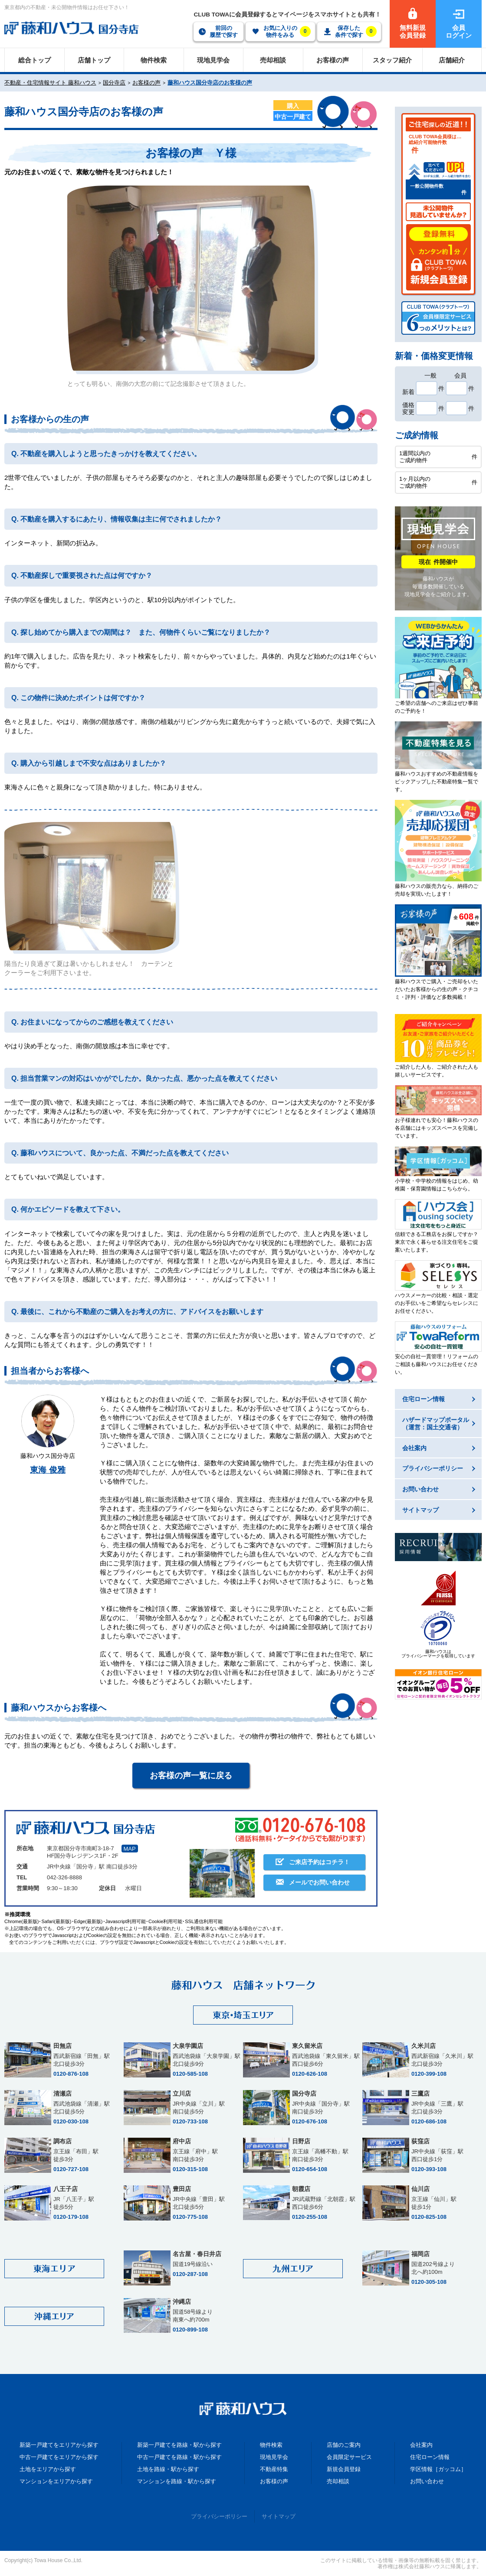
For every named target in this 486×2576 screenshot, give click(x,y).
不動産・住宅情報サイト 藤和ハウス (50, 82)
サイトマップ (279, 2516)
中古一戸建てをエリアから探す (59, 2457)
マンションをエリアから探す (56, 2481)
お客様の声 (146, 82)
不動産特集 (274, 2469)
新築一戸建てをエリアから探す (59, 2445)
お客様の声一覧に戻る (191, 1775)
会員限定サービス (349, 2457)
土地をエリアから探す (48, 2469)
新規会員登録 (344, 2469)
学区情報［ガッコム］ (438, 2469)
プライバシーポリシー (219, 2516)
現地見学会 (274, 2457)
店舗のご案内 (344, 2445)
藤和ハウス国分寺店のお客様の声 (209, 82)
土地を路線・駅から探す (168, 2469)
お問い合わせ (427, 2481)
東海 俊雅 (47, 1469)
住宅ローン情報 (430, 2457)
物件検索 (271, 2445)
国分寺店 (114, 82)
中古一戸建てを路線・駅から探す (179, 2457)
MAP (130, 1849)
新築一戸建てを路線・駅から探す (179, 2445)
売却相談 (338, 2481)
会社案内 (421, 2445)
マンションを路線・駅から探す (176, 2481)
